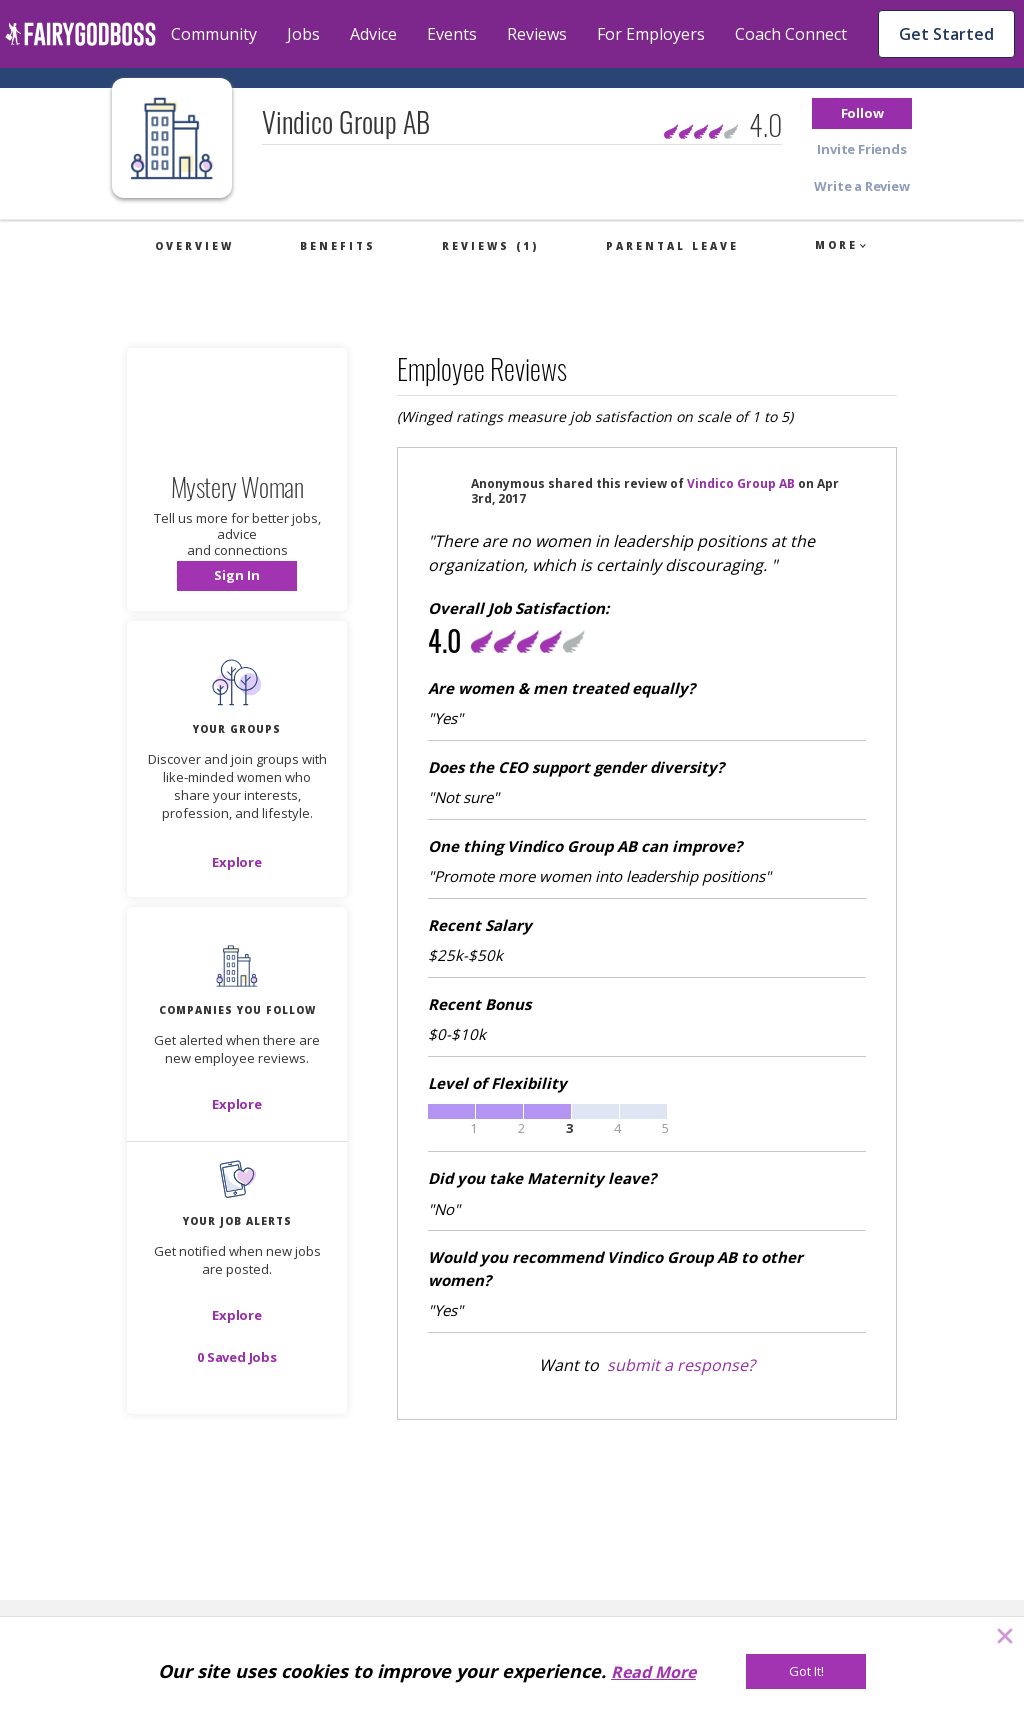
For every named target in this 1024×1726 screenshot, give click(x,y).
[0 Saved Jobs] (237, 1357)
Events (452, 34)
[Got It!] (806, 1671)
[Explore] (237, 862)
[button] (862, 113)
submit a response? (681, 1365)
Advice (373, 34)
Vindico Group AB (741, 483)
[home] (80, 34)
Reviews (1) (490, 246)
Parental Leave (672, 246)
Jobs (303, 34)
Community (214, 34)
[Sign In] (237, 576)
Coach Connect (791, 34)
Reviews (537, 34)
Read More (653, 1672)
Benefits (338, 246)
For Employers (651, 34)
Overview (194, 246)
